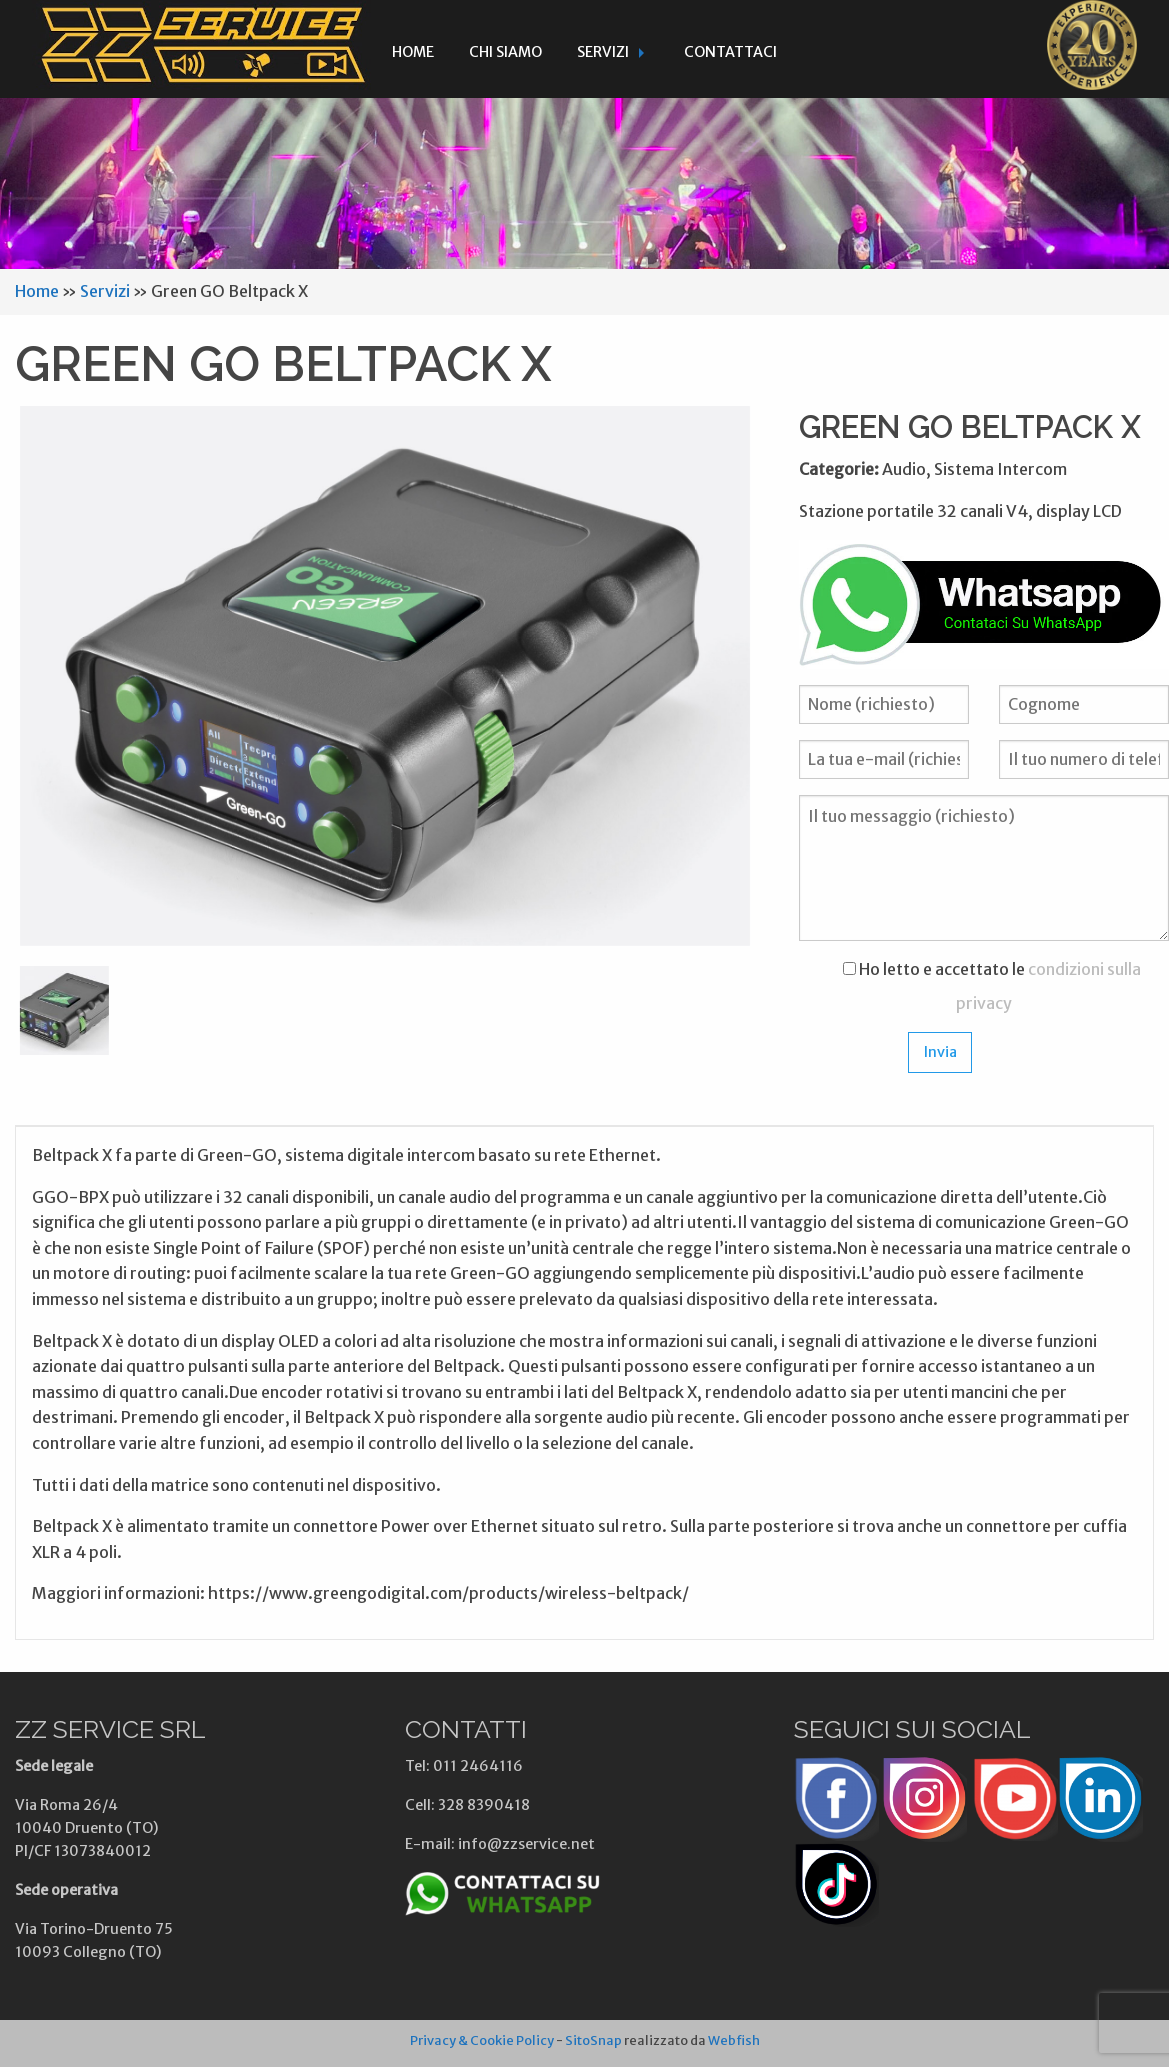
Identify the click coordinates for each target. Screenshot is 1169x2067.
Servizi (603, 52)
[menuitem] (413, 49)
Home (413, 52)
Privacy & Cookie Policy (482, 2040)
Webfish (734, 2040)
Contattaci (730, 52)
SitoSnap (593, 2040)
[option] (385, 676)
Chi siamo (505, 52)
